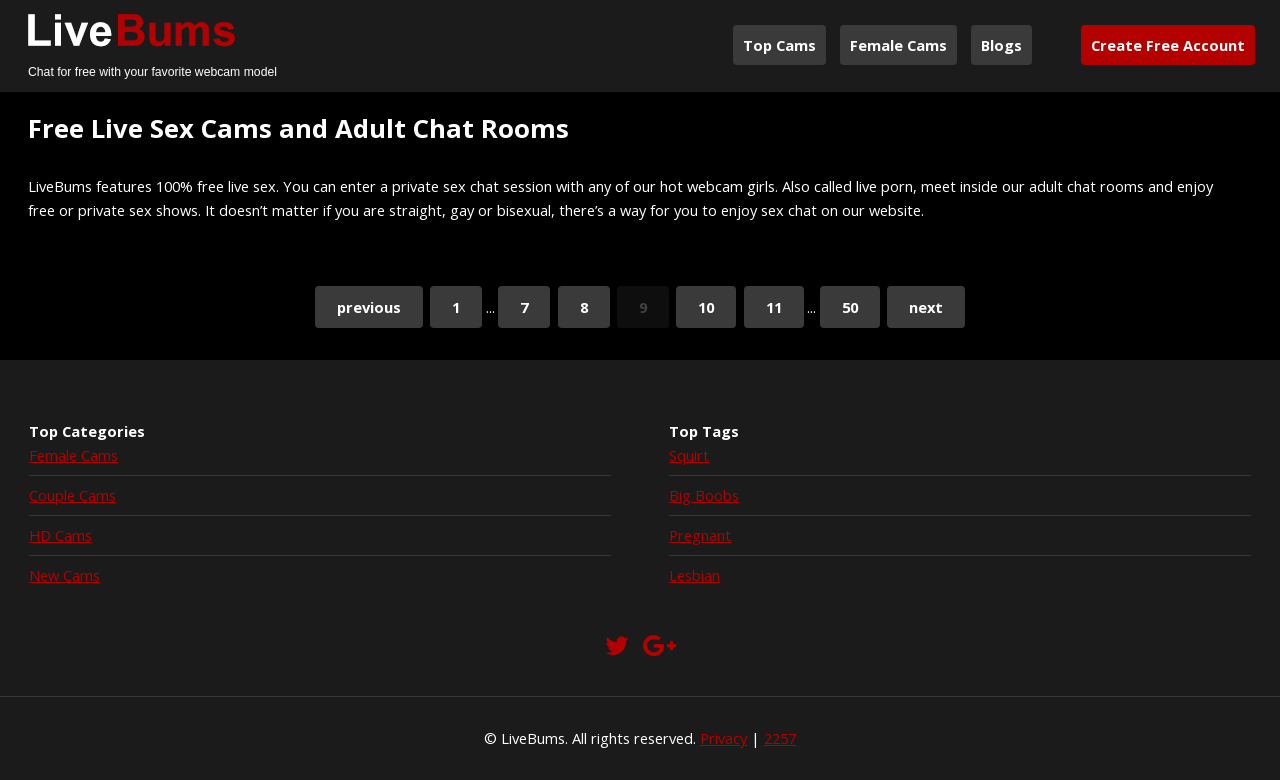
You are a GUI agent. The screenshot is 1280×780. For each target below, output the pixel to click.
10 (706, 307)
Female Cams (898, 45)
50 (850, 307)
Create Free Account (1168, 45)
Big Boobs (704, 495)
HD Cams (60, 535)
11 (774, 307)
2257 (780, 738)
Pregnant (700, 535)
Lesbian (694, 575)
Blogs (1001, 45)
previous (369, 307)
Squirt (689, 455)
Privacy (723, 738)
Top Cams (779, 45)
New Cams (64, 575)
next (926, 307)
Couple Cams (72, 495)
